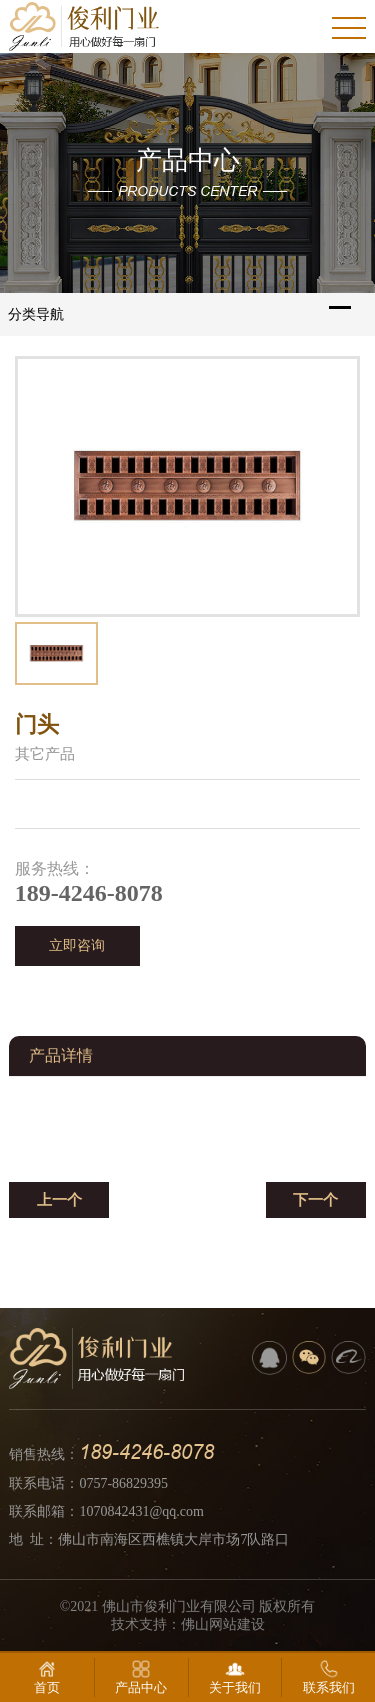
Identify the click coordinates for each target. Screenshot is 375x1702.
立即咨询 (77, 945)
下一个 (315, 1200)
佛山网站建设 (223, 1624)
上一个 (59, 1200)
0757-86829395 (123, 1483)
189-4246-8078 (146, 1452)
